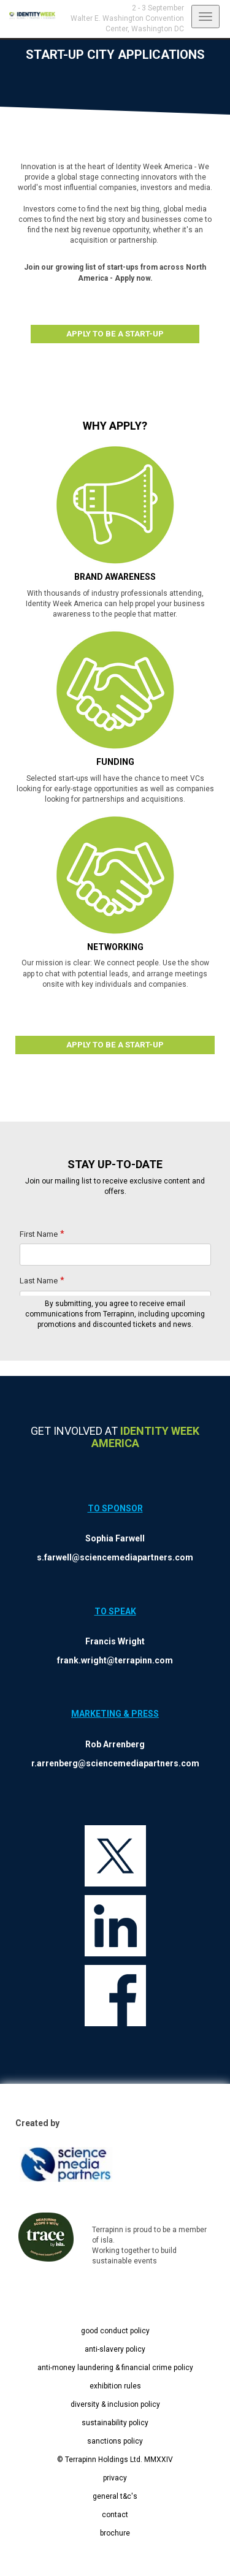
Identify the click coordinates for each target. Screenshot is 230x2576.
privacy (115, 2478)
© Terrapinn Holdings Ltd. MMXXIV (115, 2459)
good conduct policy (115, 2331)
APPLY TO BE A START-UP (115, 333)
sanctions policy (115, 2441)
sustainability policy (115, 2422)
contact (115, 2514)
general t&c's (115, 2496)
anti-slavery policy (115, 2349)
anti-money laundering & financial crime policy (115, 2367)
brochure (115, 2533)
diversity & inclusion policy (115, 2404)
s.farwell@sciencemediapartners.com (115, 1557)
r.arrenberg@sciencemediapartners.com (115, 1763)
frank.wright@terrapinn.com (115, 1660)
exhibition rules (115, 2386)
